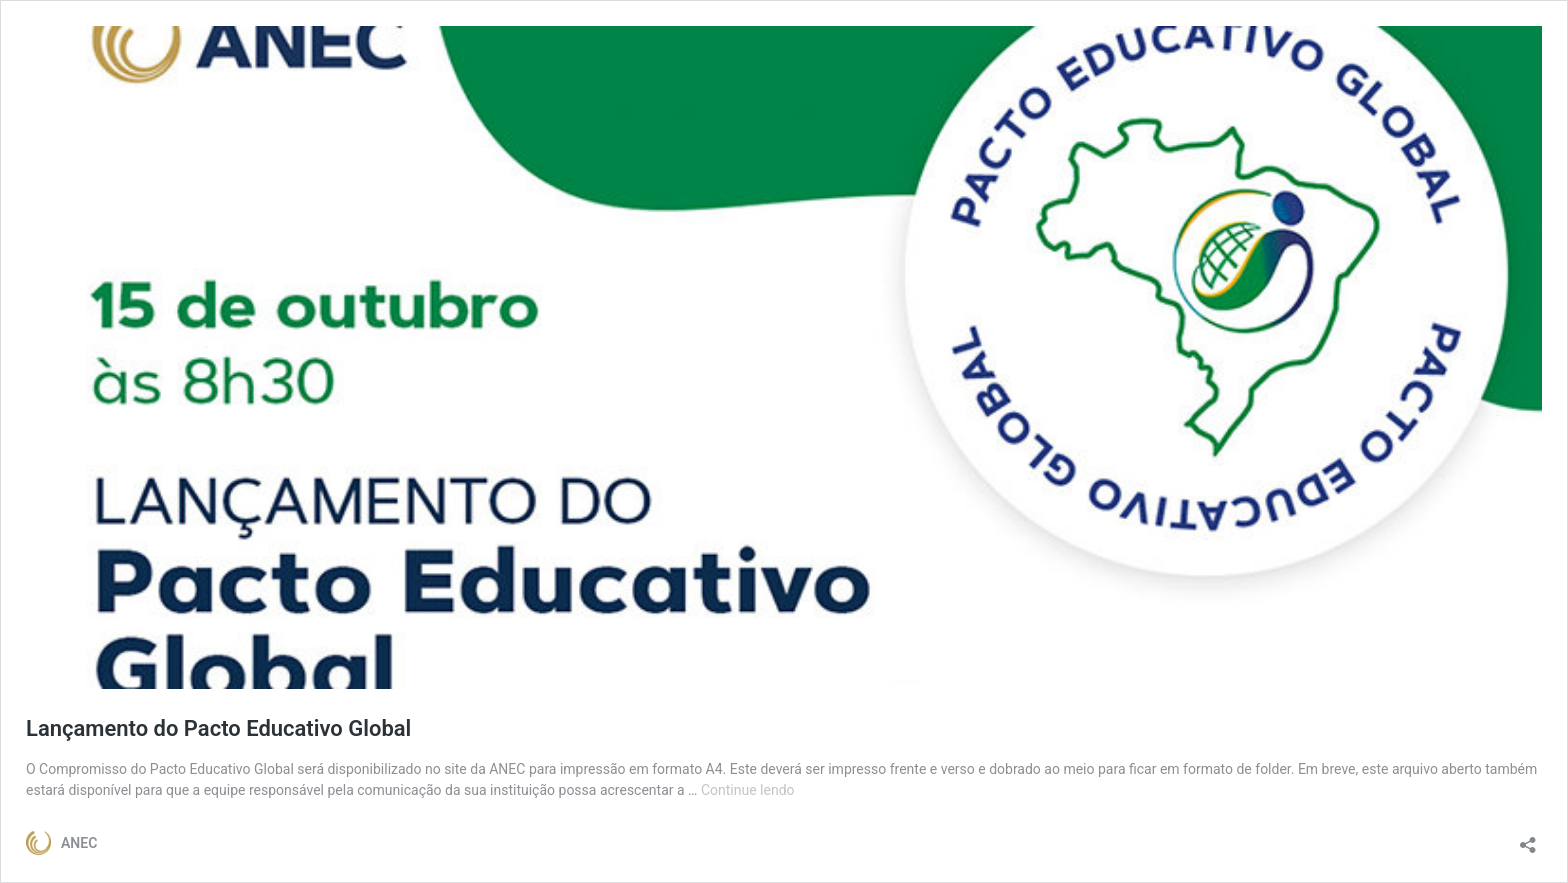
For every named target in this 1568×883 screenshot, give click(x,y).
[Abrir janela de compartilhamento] (1528, 838)
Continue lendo (748, 790)
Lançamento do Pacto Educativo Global (218, 728)
